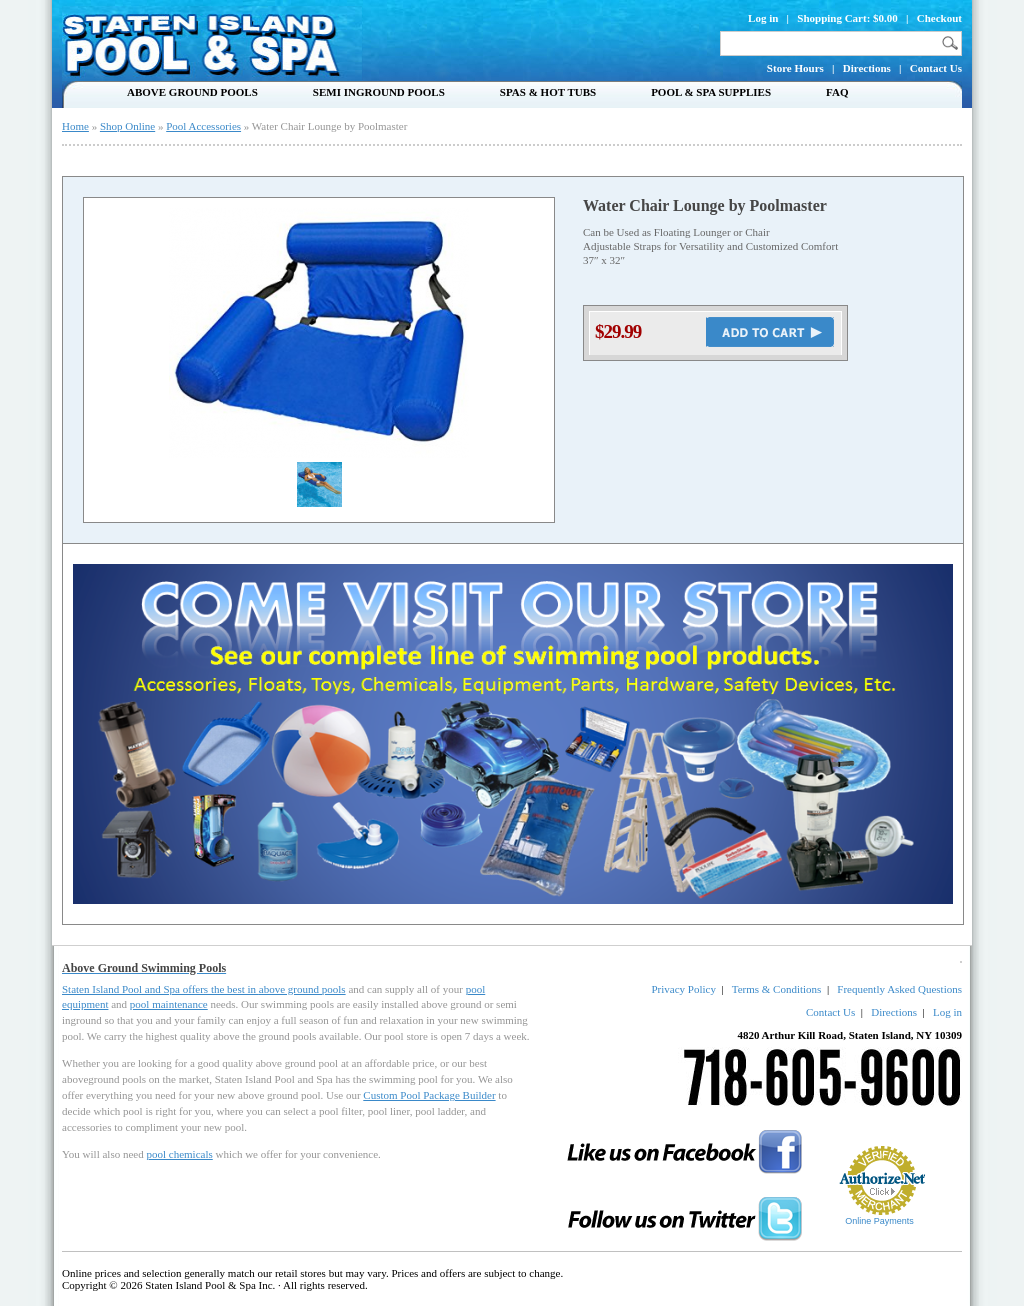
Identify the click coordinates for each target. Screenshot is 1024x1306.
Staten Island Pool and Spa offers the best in (160, 989)
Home (75, 126)
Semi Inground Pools (379, 92)
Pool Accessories (203, 126)
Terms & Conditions (777, 989)
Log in (763, 18)
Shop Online (127, 126)
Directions (867, 68)
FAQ (837, 92)
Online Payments (879, 1221)
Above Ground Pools (192, 92)
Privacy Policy (683, 989)
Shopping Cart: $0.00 (847, 18)
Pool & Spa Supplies (711, 92)
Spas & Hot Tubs (548, 92)
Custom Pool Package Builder (429, 1095)
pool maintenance (169, 1004)
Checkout (939, 18)
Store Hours (795, 68)
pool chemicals (179, 1154)
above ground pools (302, 989)
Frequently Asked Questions (899, 989)
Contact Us (936, 68)
